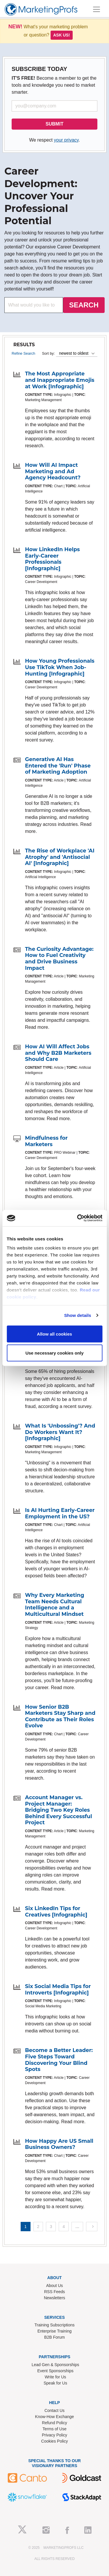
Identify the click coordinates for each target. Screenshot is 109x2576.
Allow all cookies (54, 1333)
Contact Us (54, 2410)
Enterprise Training (54, 2331)
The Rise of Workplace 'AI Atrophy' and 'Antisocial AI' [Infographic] (59, 856)
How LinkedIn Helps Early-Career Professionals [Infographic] (52, 559)
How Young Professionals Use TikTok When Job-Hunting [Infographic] (59, 667)
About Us (54, 2285)
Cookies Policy (54, 2441)
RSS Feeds (54, 2291)
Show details (77, 1315)
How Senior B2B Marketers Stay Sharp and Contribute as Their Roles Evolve (60, 1716)
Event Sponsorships (55, 2370)
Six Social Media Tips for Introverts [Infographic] (58, 1989)
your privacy (66, 139)
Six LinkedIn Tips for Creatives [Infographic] (56, 1911)
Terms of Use (54, 2429)
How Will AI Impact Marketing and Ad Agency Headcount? (53, 471)
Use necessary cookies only (54, 1352)
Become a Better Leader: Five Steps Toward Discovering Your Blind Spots (59, 2059)
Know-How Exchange (54, 2416)
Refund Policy (54, 2422)
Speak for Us (55, 2383)
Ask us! (61, 35)
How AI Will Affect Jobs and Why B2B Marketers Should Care (58, 1052)
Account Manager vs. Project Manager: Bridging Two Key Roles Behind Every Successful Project (58, 1810)
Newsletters (54, 2297)
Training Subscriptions (55, 2325)
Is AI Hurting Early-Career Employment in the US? (60, 1513)
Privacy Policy (54, 2435)
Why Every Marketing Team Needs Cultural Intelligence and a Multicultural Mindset (54, 1604)
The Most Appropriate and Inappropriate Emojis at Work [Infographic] (59, 379)
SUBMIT (54, 123)
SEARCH (84, 305)
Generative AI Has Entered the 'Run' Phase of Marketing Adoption (58, 765)
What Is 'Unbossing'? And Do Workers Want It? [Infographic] (60, 1432)
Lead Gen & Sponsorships (55, 2364)
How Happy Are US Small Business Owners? (59, 2144)
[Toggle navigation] (96, 9)
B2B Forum (54, 2337)
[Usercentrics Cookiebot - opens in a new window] (77, 1218)
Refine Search (23, 353)
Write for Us (55, 2377)
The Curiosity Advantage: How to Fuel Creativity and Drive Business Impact (59, 958)
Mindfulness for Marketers (46, 1141)
